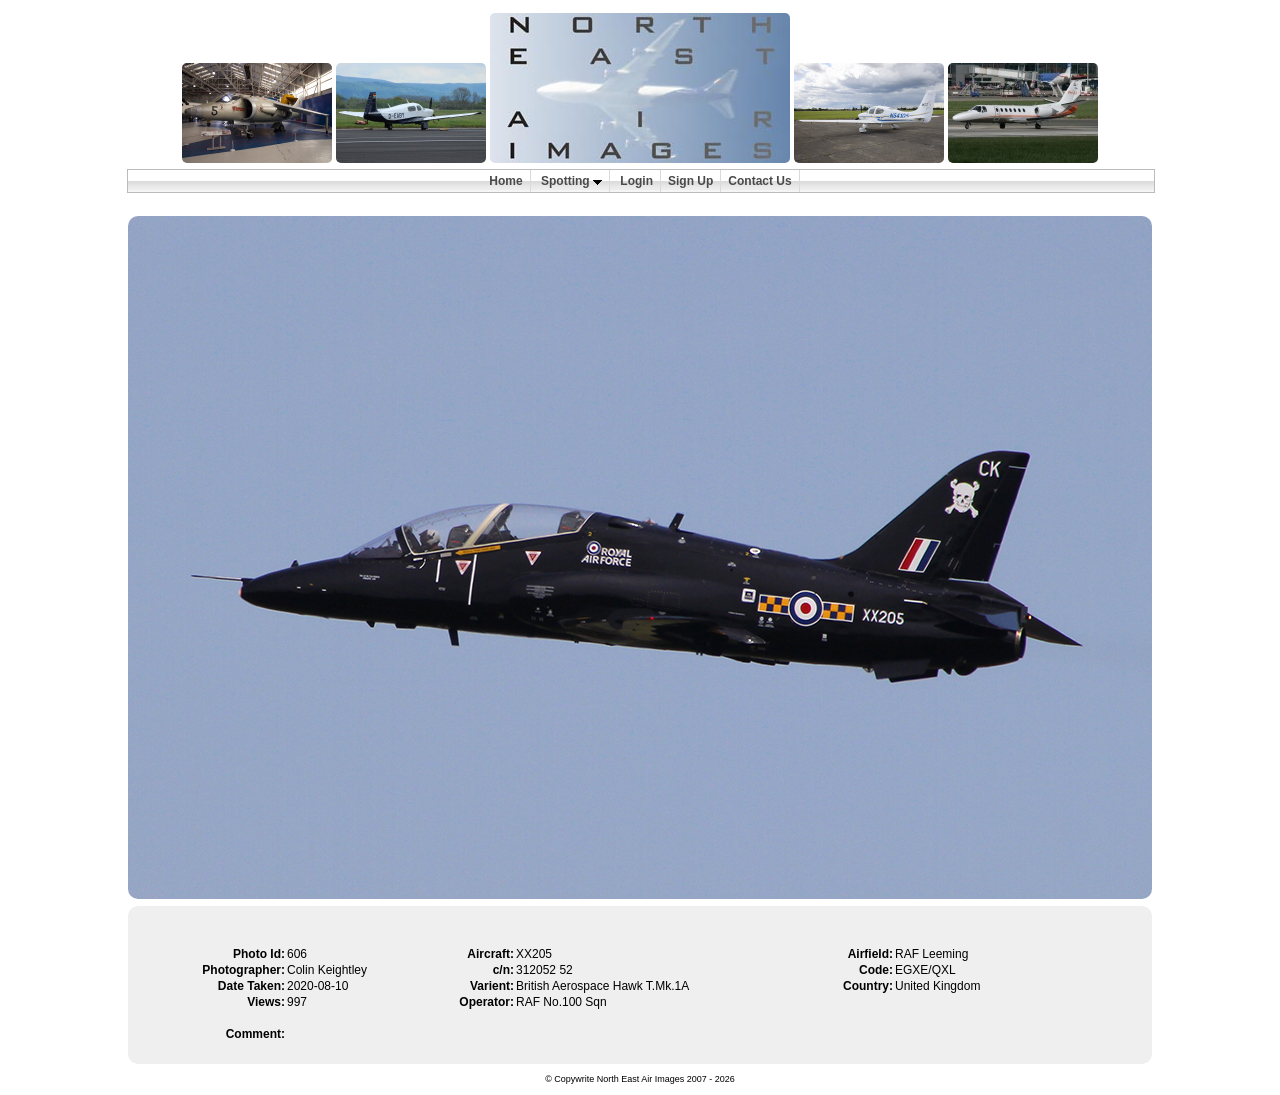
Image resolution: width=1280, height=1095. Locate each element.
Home (505, 181)
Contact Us (759, 181)
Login (636, 181)
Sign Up (690, 181)
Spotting (571, 181)
